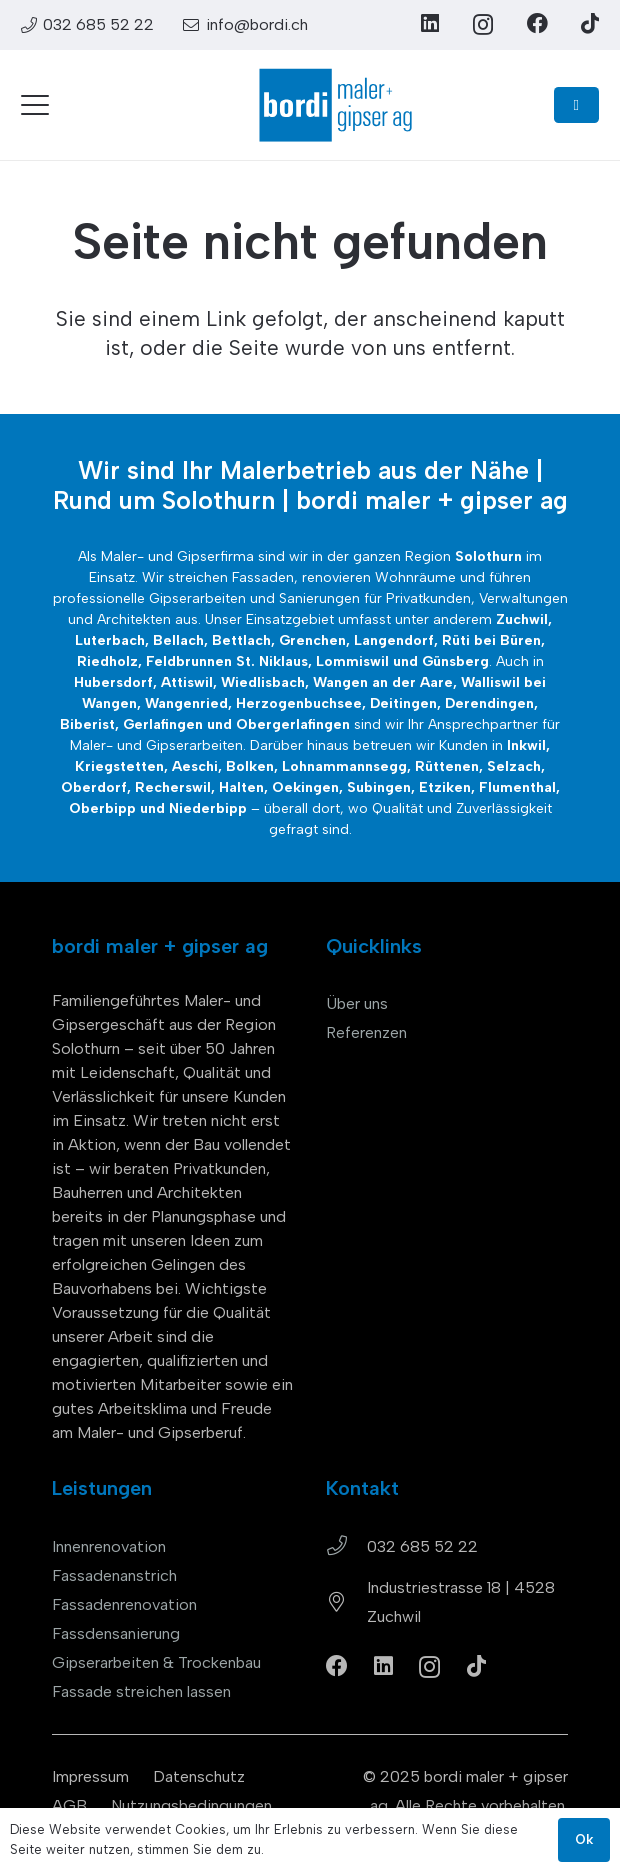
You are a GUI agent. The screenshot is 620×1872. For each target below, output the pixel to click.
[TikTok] (590, 23)
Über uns (357, 1003)
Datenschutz (199, 1776)
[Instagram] (483, 24)
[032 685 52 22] (346, 1546)
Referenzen (366, 1032)
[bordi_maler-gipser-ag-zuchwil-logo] (335, 105)
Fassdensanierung (116, 1633)
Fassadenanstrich (114, 1575)
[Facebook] (537, 23)
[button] (34, 105)
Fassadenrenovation (124, 1604)
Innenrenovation (109, 1546)
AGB (69, 1805)
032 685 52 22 (422, 1546)
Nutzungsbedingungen (191, 1805)
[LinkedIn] (430, 23)
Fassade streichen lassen (141, 1691)
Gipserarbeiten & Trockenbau (156, 1662)
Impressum (90, 1776)
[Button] (576, 105)
